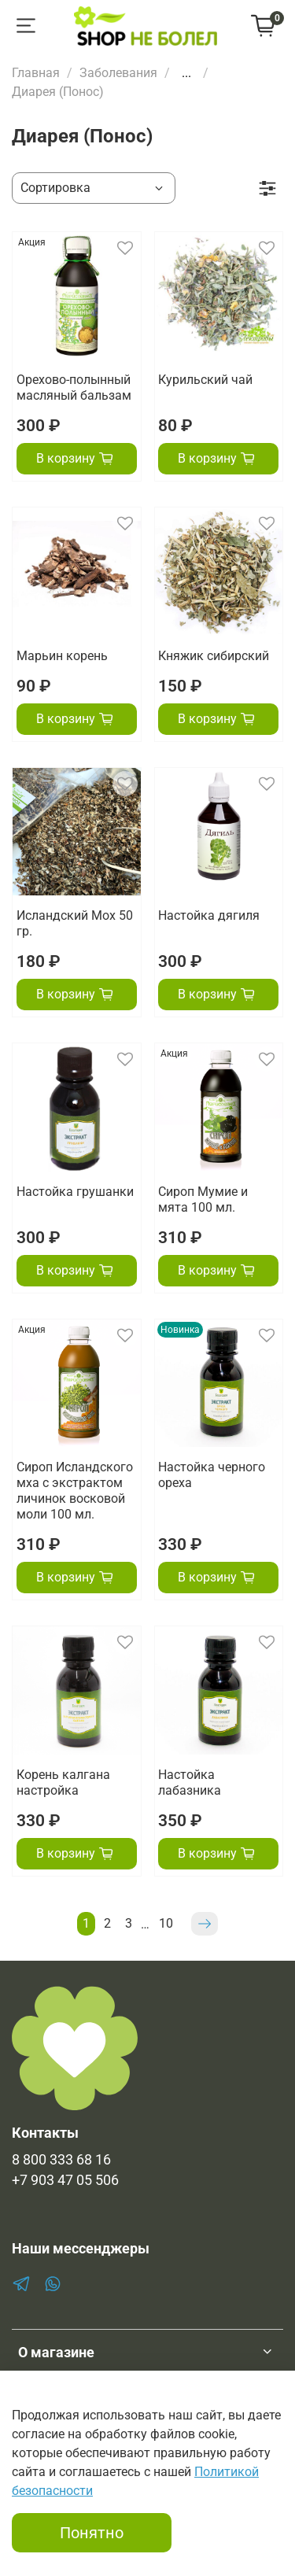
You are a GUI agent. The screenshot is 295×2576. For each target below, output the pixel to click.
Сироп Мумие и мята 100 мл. (203, 1199)
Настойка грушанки (75, 1191)
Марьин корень (62, 655)
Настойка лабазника (189, 1782)
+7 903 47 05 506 (65, 2180)
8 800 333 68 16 (61, 2160)
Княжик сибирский (213, 655)
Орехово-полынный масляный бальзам (74, 387)
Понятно (92, 2532)
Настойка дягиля (209, 915)
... (186, 73)
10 (166, 1923)
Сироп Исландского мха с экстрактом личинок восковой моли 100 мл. (75, 1491)
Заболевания (118, 72)
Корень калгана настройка (63, 1782)
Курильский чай (205, 379)
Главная (36, 72)
